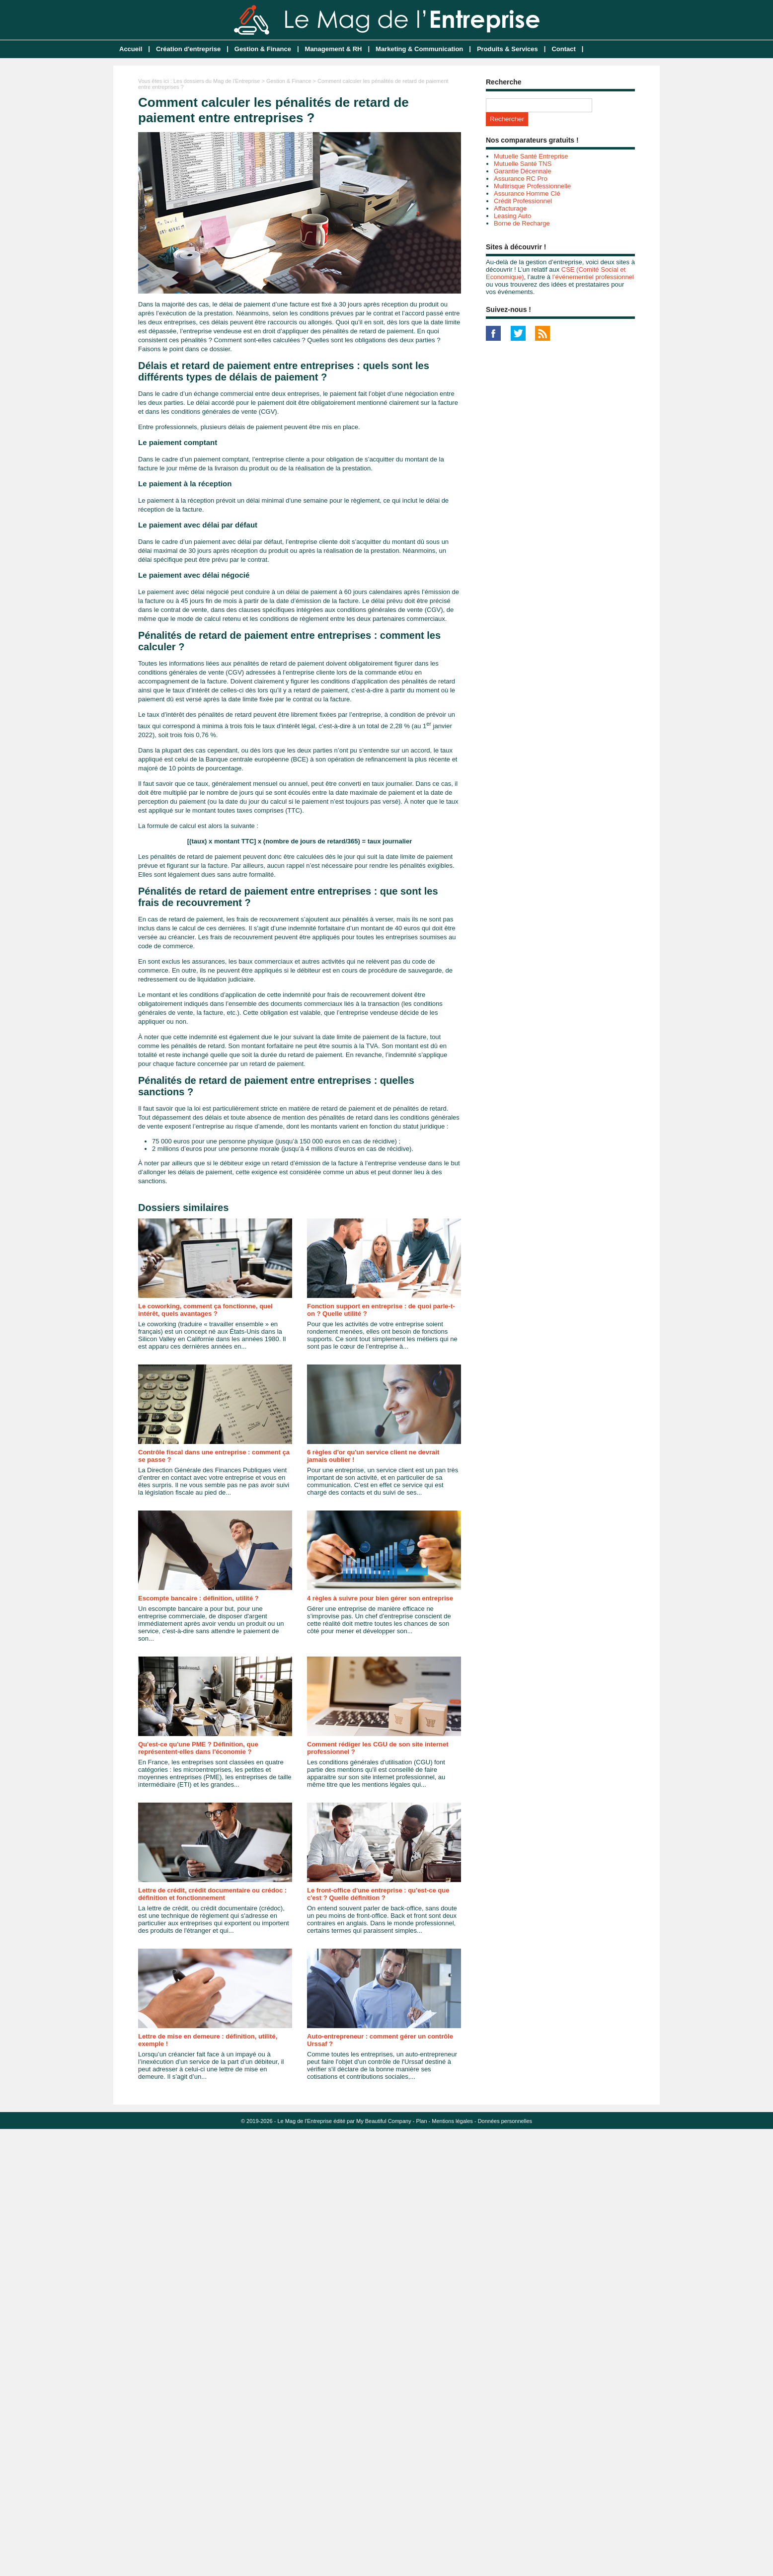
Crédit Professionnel (523, 201)
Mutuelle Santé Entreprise (531, 156)
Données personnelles (505, 2121)
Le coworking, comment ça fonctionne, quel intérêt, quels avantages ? (205, 1309)
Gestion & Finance (262, 49)
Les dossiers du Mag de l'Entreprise (216, 81)
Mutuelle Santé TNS (522, 163)
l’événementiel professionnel (593, 277)
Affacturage (510, 208)
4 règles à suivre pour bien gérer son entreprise (380, 1598)
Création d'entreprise (188, 49)
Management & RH (333, 49)
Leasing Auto (512, 216)
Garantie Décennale (522, 171)
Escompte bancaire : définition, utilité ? (198, 1598)
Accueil (130, 49)
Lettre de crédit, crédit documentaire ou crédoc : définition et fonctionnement (212, 1894)
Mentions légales (452, 2121)
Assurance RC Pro (520, 178)
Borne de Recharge (522, 223)
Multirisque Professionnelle (532, 186)
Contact (563, 49)
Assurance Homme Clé (527, 193)
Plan (421, 2121)
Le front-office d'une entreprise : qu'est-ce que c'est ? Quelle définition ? (378, 1894)
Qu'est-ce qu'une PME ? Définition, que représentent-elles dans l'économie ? (198, 1748)
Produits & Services (507, 49)
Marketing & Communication (419, 49)
